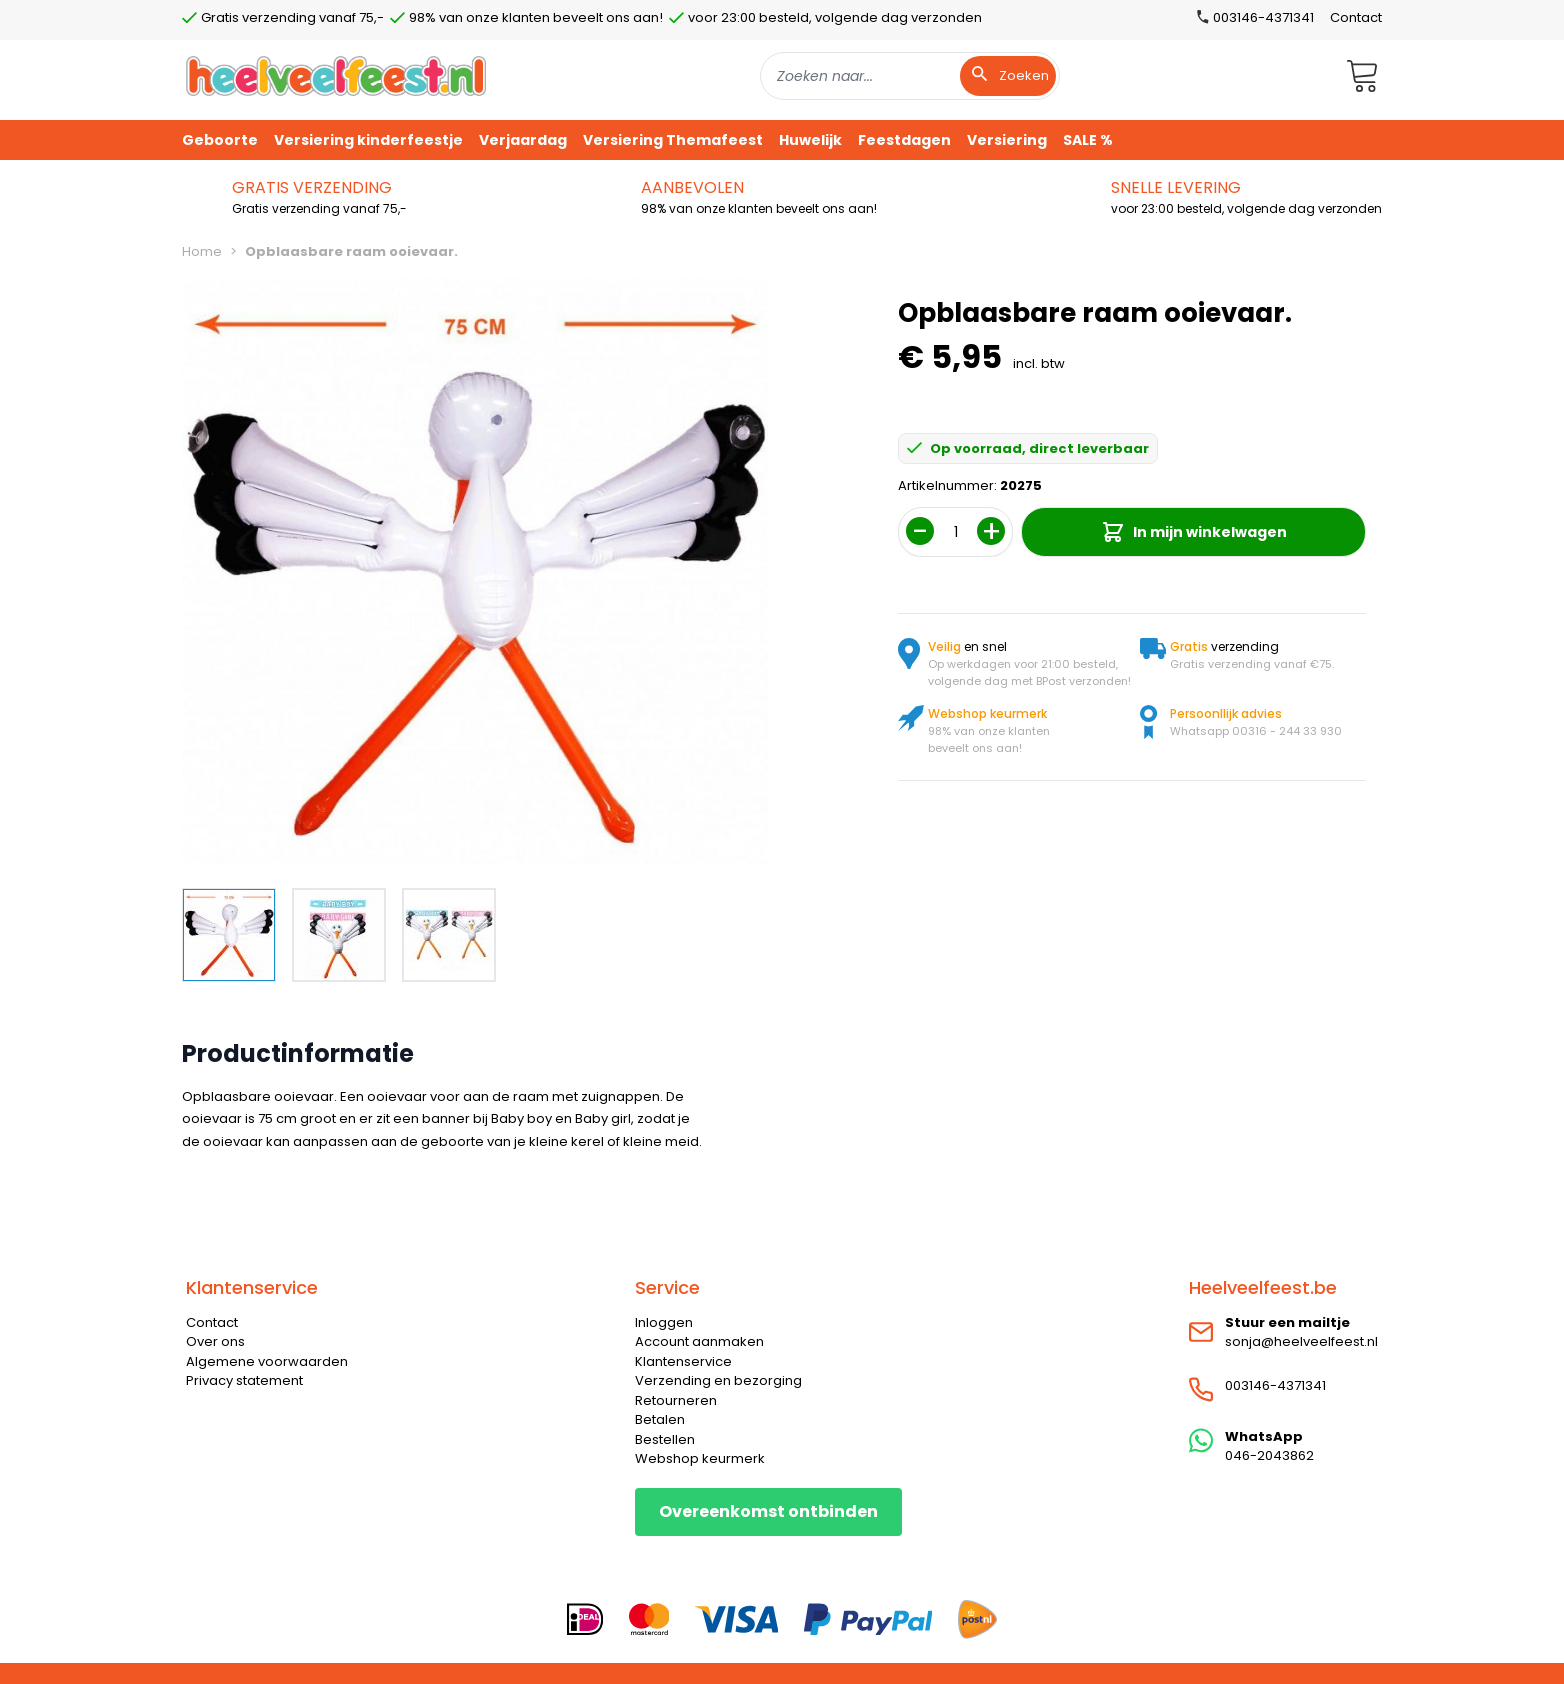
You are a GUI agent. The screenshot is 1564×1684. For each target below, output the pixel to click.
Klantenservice (683, 1361)
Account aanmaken (699, 1341)
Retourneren (676, 1400)
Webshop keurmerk (700, 1458)
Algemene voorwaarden (267, 1361)
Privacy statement (244, 1380)
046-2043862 (1269, 1455)
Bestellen (665, 1439)
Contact (1356, 17)
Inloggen (664, 1322)
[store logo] (336, 75)
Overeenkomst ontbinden (768, 1511)
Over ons (215, 1341)
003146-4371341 (1275, 1385)
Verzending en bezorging (718, 1380)
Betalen (660, 1419)
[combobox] (910, 76)
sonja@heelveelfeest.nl (1301, 1341)
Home (202, 251)
